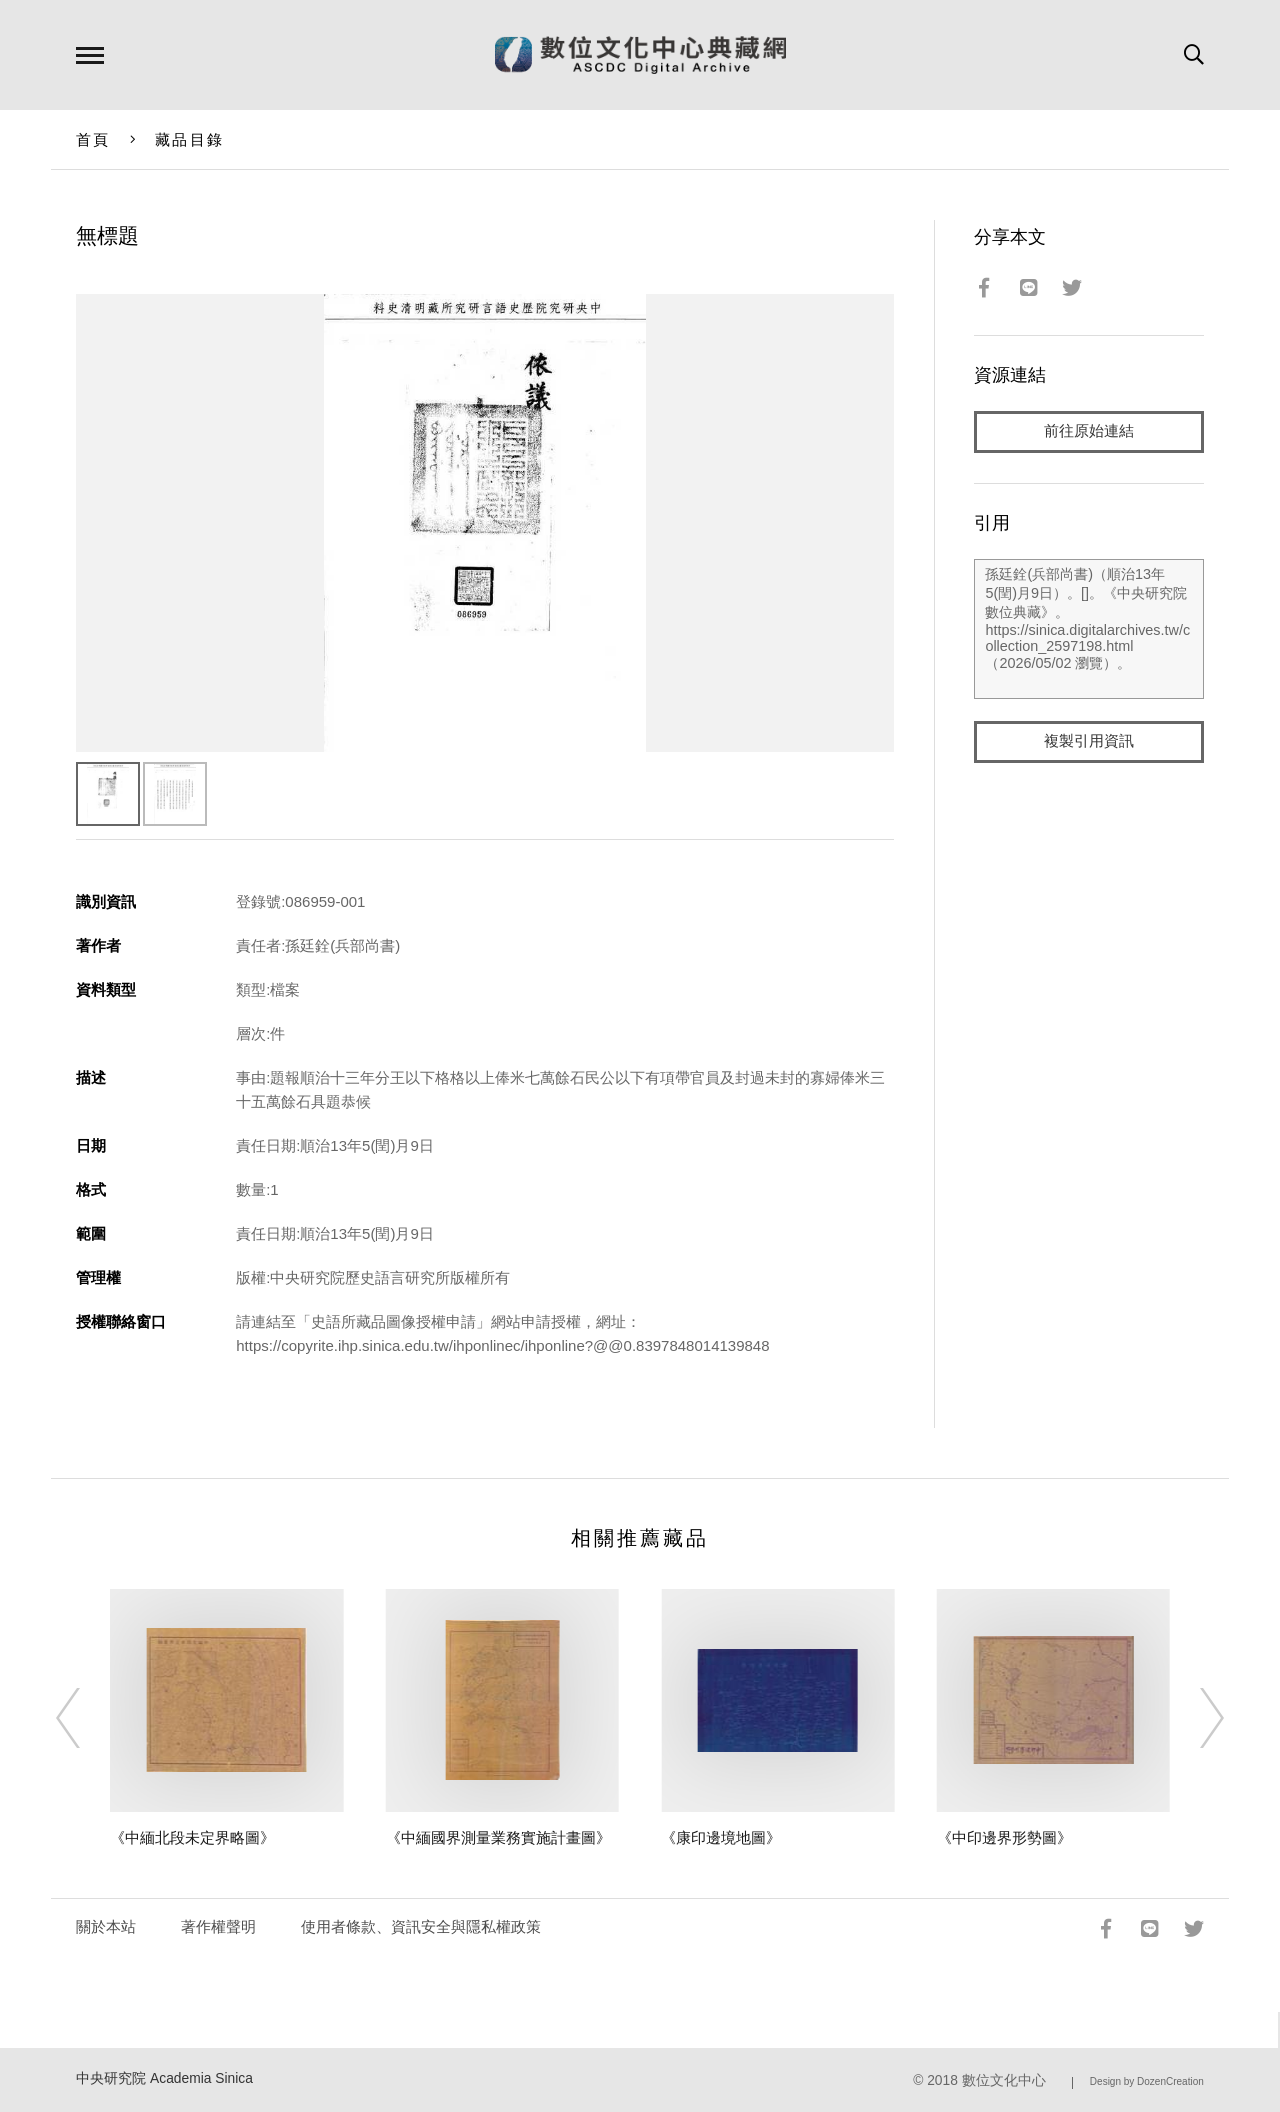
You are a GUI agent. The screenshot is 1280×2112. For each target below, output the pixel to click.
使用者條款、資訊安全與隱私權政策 (421, 1926)
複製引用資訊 (1089, 741)
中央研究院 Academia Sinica (164, 2078)
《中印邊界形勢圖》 (1004, 1837)
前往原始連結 (1089, 431)
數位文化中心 (1004, 2080)
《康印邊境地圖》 (721, 1837)
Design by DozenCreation (1147, 2081)
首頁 (93, 139)
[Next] (1194, 1718)
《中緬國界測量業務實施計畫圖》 (498, 1837)
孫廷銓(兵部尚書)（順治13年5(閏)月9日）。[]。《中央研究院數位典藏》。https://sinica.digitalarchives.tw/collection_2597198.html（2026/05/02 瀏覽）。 (1088, 629)
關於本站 (106, 1926)
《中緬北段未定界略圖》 (192, 1837)
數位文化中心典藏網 (640, 55)
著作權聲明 (218, 1926)
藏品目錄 (189, 139)
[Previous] (86, 1718)
